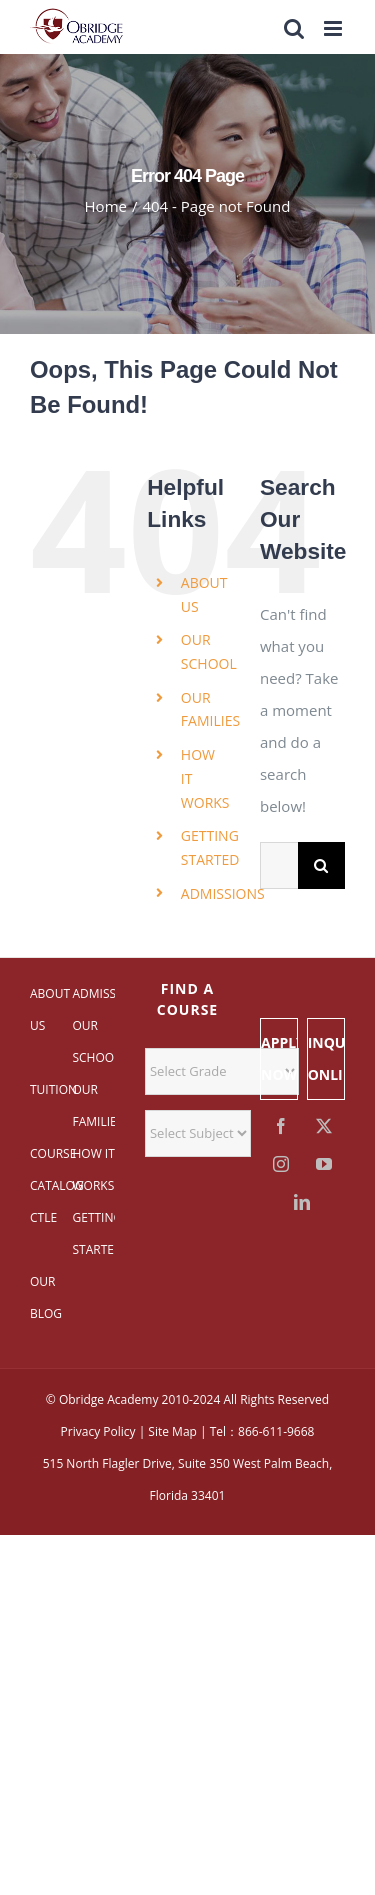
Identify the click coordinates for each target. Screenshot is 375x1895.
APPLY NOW (279, 1058)
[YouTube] (324, 1164)
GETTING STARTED (93, 1233)
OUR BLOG (46, 1297)
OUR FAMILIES (93, 1105)
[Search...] (279, 865)
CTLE (43, 1217)
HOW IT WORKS (93, 1169)
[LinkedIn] (303, 1202)
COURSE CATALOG (51, 1169)
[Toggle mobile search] (294, 28)
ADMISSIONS (223, 893)
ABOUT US (50, 1009)
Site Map (172, 1431)
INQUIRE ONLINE (326, 1058)
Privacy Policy (98, 1431)
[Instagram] (282, 1164)
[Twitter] (324, 1126)
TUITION (51, 1089)
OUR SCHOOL (93, 1041)
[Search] (321, 865)
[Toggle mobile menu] (334, 28)
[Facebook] (282, 1126)
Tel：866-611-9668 (262, 1431)
